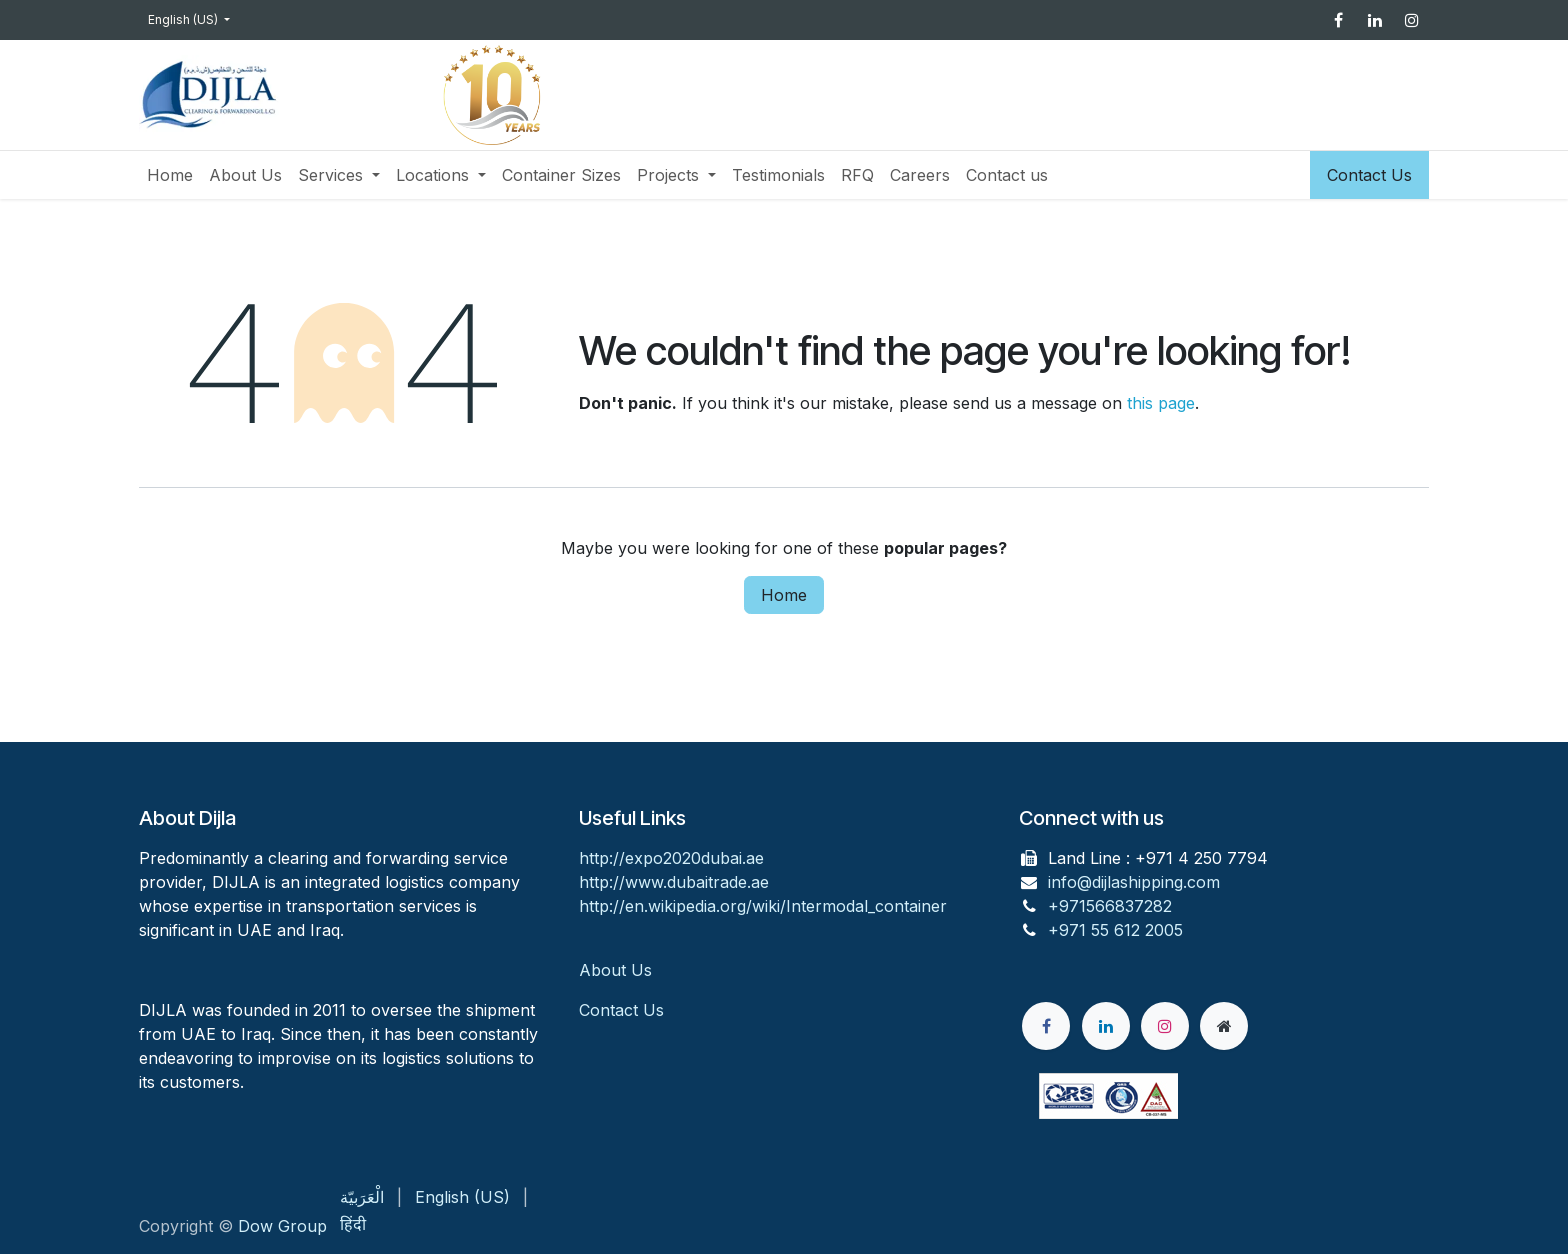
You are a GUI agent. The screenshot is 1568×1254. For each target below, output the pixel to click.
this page (1161, 403)
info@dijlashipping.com (1134, 882)
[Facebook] (1338, 20)
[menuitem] (170, 175)
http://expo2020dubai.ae (671, 858)
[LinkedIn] (1375, 20)
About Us (618, 970)
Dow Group (282, 1226)
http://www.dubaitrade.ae (674, 882)
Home (784, 595)
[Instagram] (1412, 20)
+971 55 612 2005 (1115, 930)
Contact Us (1369, 175)
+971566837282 (1110, 906)
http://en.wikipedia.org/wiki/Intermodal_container (763, 906)
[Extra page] (1224, 1026)
